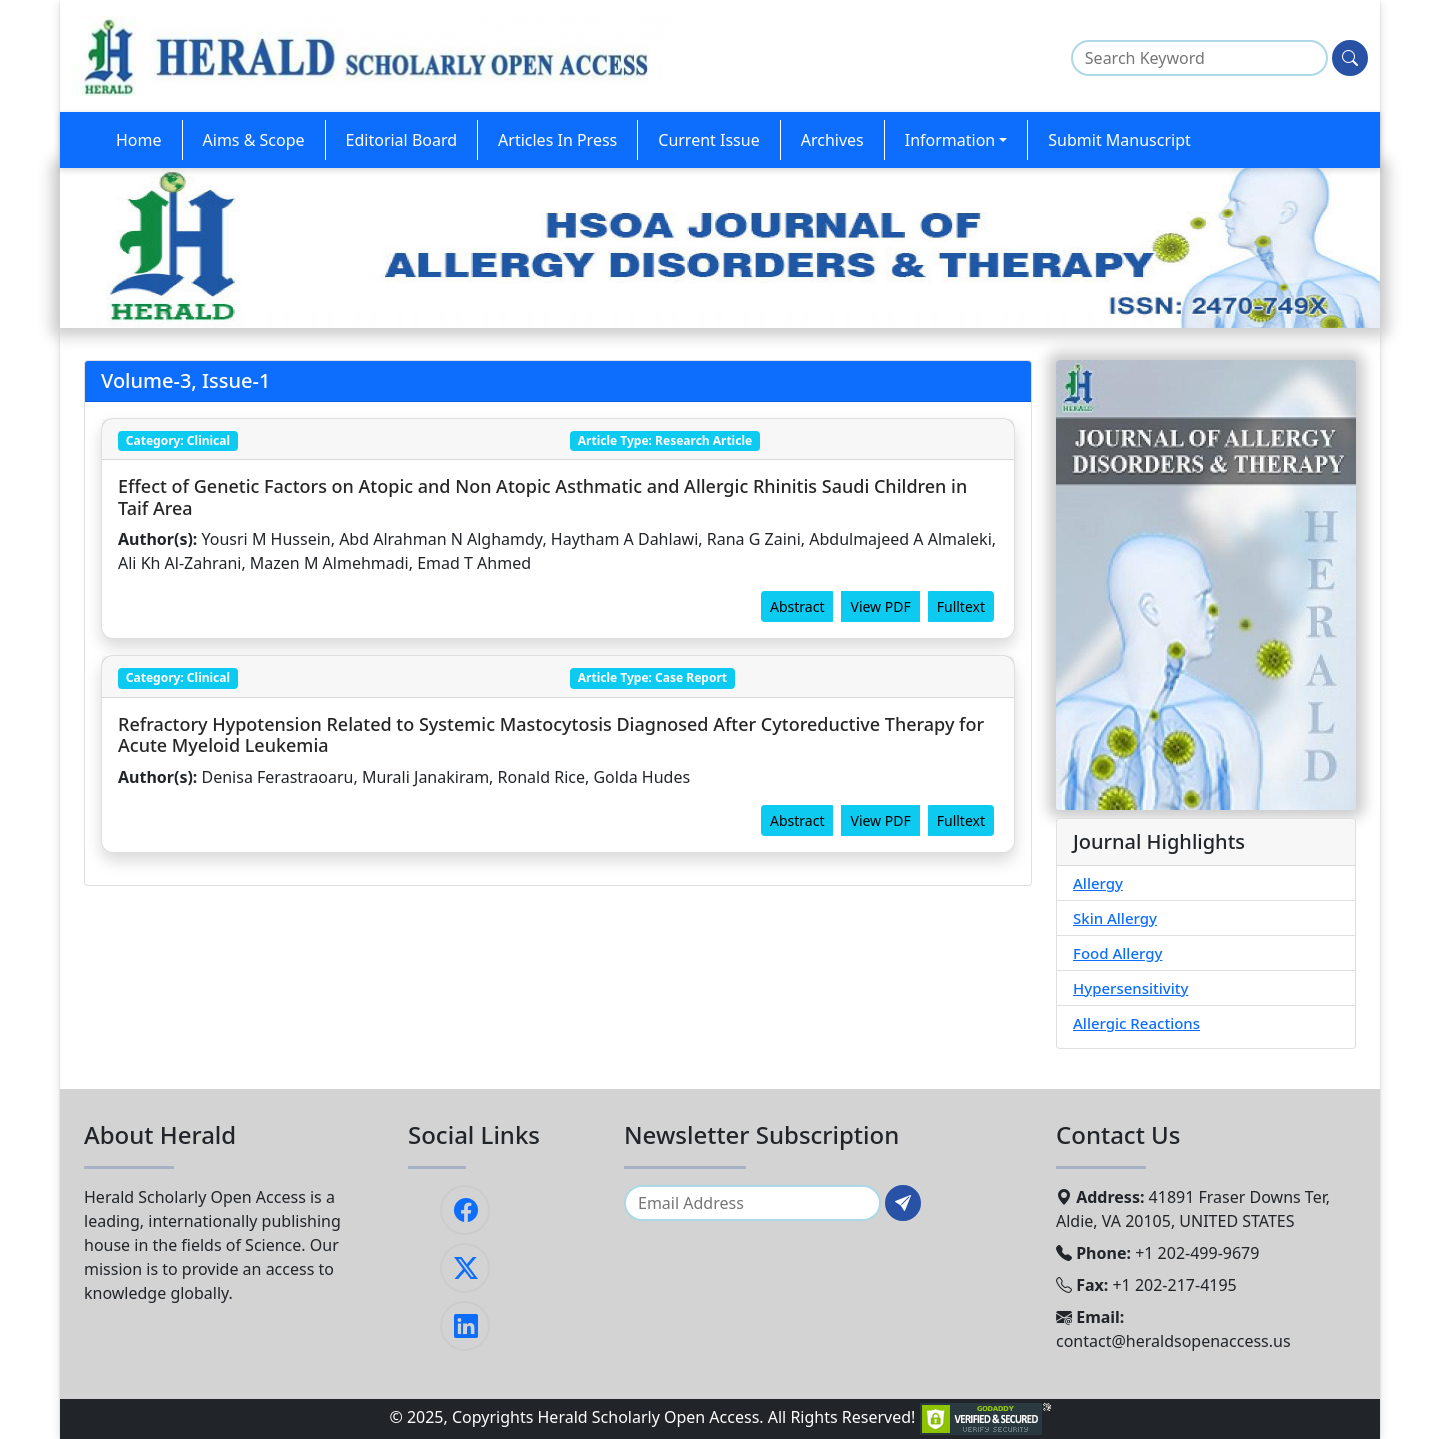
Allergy (1098, 883)
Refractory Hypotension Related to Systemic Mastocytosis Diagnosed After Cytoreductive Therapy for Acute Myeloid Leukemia (551, 735)
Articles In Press (557, 140)
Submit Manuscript (1119, 140)
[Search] (1350, 58)
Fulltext (961, 606)
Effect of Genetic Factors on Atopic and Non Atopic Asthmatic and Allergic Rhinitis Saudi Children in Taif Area (542, 497)
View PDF (880, 606)
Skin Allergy (1115, 918)
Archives (832, 140)
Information (950, 140)
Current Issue (708, 140)
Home (139, 140)
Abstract (797, 606)
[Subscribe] (903, 1203)
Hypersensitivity (1130, 988)
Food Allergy (1117, 953)
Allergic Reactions (1136, 1023)
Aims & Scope (254, 140)
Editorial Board (402, 140)
